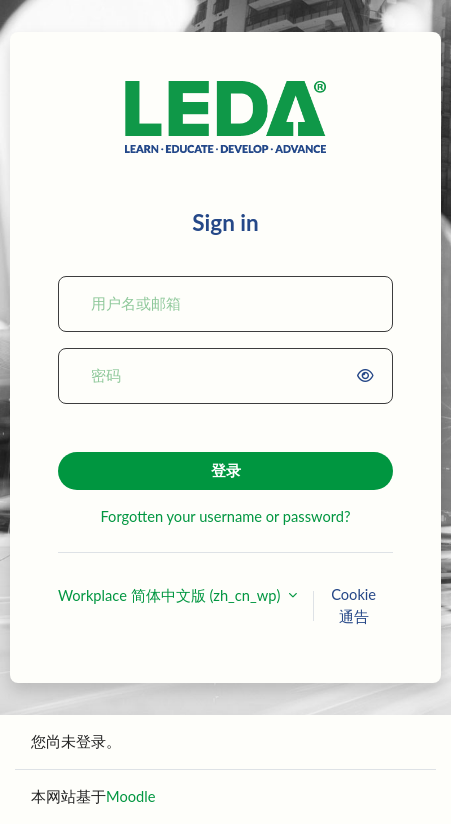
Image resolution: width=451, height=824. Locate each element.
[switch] (369, 376)
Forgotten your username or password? (225, 516)
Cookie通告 (353, 605)
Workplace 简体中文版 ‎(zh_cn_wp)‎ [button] (171, 595)
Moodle (130, 796)
